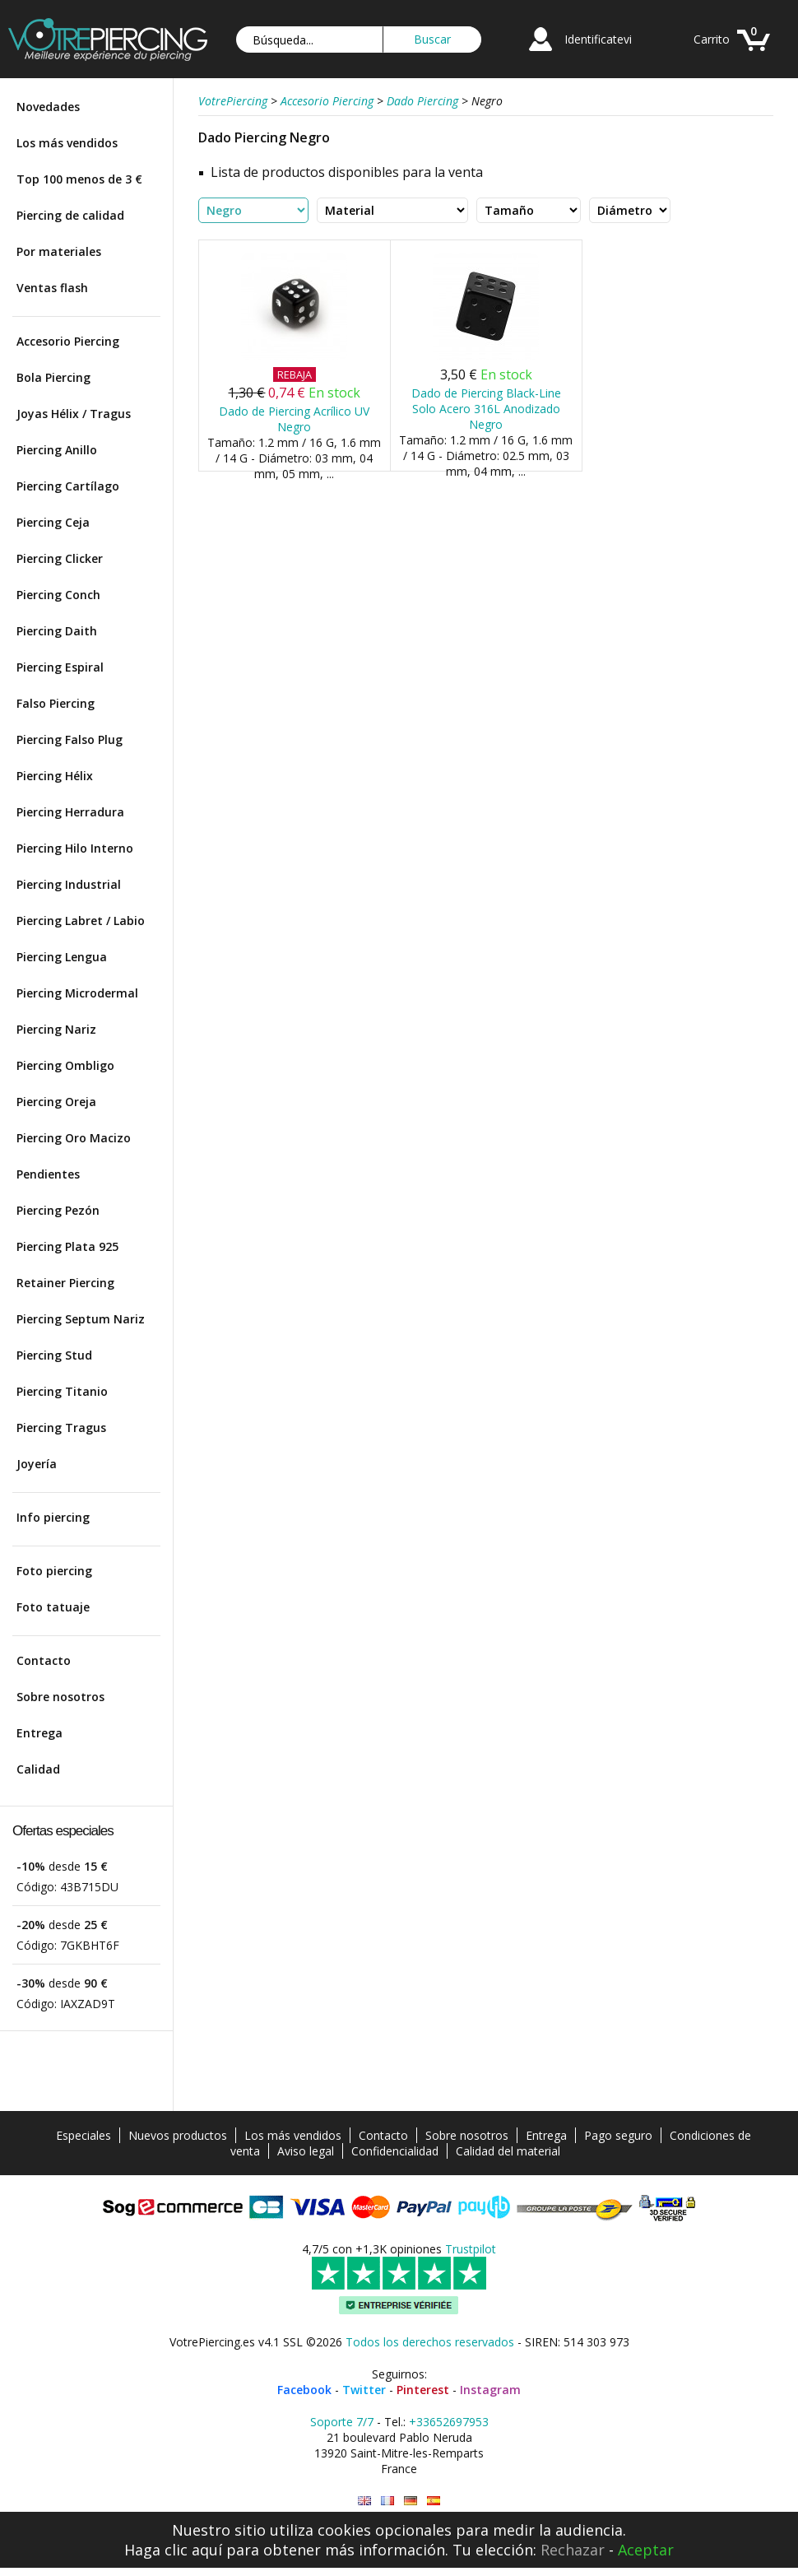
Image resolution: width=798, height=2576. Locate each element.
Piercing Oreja (56, 1101)
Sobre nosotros (60, 1696)
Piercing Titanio (62, 1391)
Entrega (39, 1733)
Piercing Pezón (58, 1210)
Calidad (38, 1769)
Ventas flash (52, 287)
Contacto (43, 1660)
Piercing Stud (54, 1355)
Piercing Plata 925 (67, 1246)
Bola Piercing (53, 377)
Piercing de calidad (70, 215)
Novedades (48, 106)
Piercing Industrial (68, 884)
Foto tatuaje (53, 1607)
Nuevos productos (177, 2135)
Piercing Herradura (70, 812)
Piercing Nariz (56, 1029)
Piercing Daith (56, 631)
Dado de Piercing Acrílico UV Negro (294, 419)
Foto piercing (54, 1571)
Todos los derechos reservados (430, 2342)
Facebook (304, 2389)
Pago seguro (618, 2135)
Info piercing (53, 1517)
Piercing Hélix (54, 775)
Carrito (712, 39)
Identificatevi (598, 39)
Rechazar (573, 2550)
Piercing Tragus (61, 1427)
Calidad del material (508, 2151)
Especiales (83, 2135)
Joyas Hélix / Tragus (73, 413)
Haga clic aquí (173, 2550)
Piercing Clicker (59, 558)
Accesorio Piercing (67, 341)
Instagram (490, 2389)
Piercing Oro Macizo (73, 1138)
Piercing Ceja (53, 522)
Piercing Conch (58, 594)
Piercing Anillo (56, 450)
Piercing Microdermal (77, 993)
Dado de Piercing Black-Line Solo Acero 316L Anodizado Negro (486, 408)
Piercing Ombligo (65, 1065)
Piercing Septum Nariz (80, 1319)
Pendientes (48, 1174)
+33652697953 (449, 2422)
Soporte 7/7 (341, 2422)
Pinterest (423, 2389)
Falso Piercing (55, 703)
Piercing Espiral (60, 667)
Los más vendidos (67, 143)
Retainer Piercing (65, 1282)
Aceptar (646, 2550)
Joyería (36, 1464)
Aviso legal (305, 2151)
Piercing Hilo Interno (74, 848)
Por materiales (58, 251)
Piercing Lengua (61, 957)
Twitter (364, 2389)
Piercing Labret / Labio (80, 920)
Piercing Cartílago (67, 486)
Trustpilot (470, 2249)
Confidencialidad (394, 2151)
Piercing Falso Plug (69, 739)
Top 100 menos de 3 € (79, 179)
